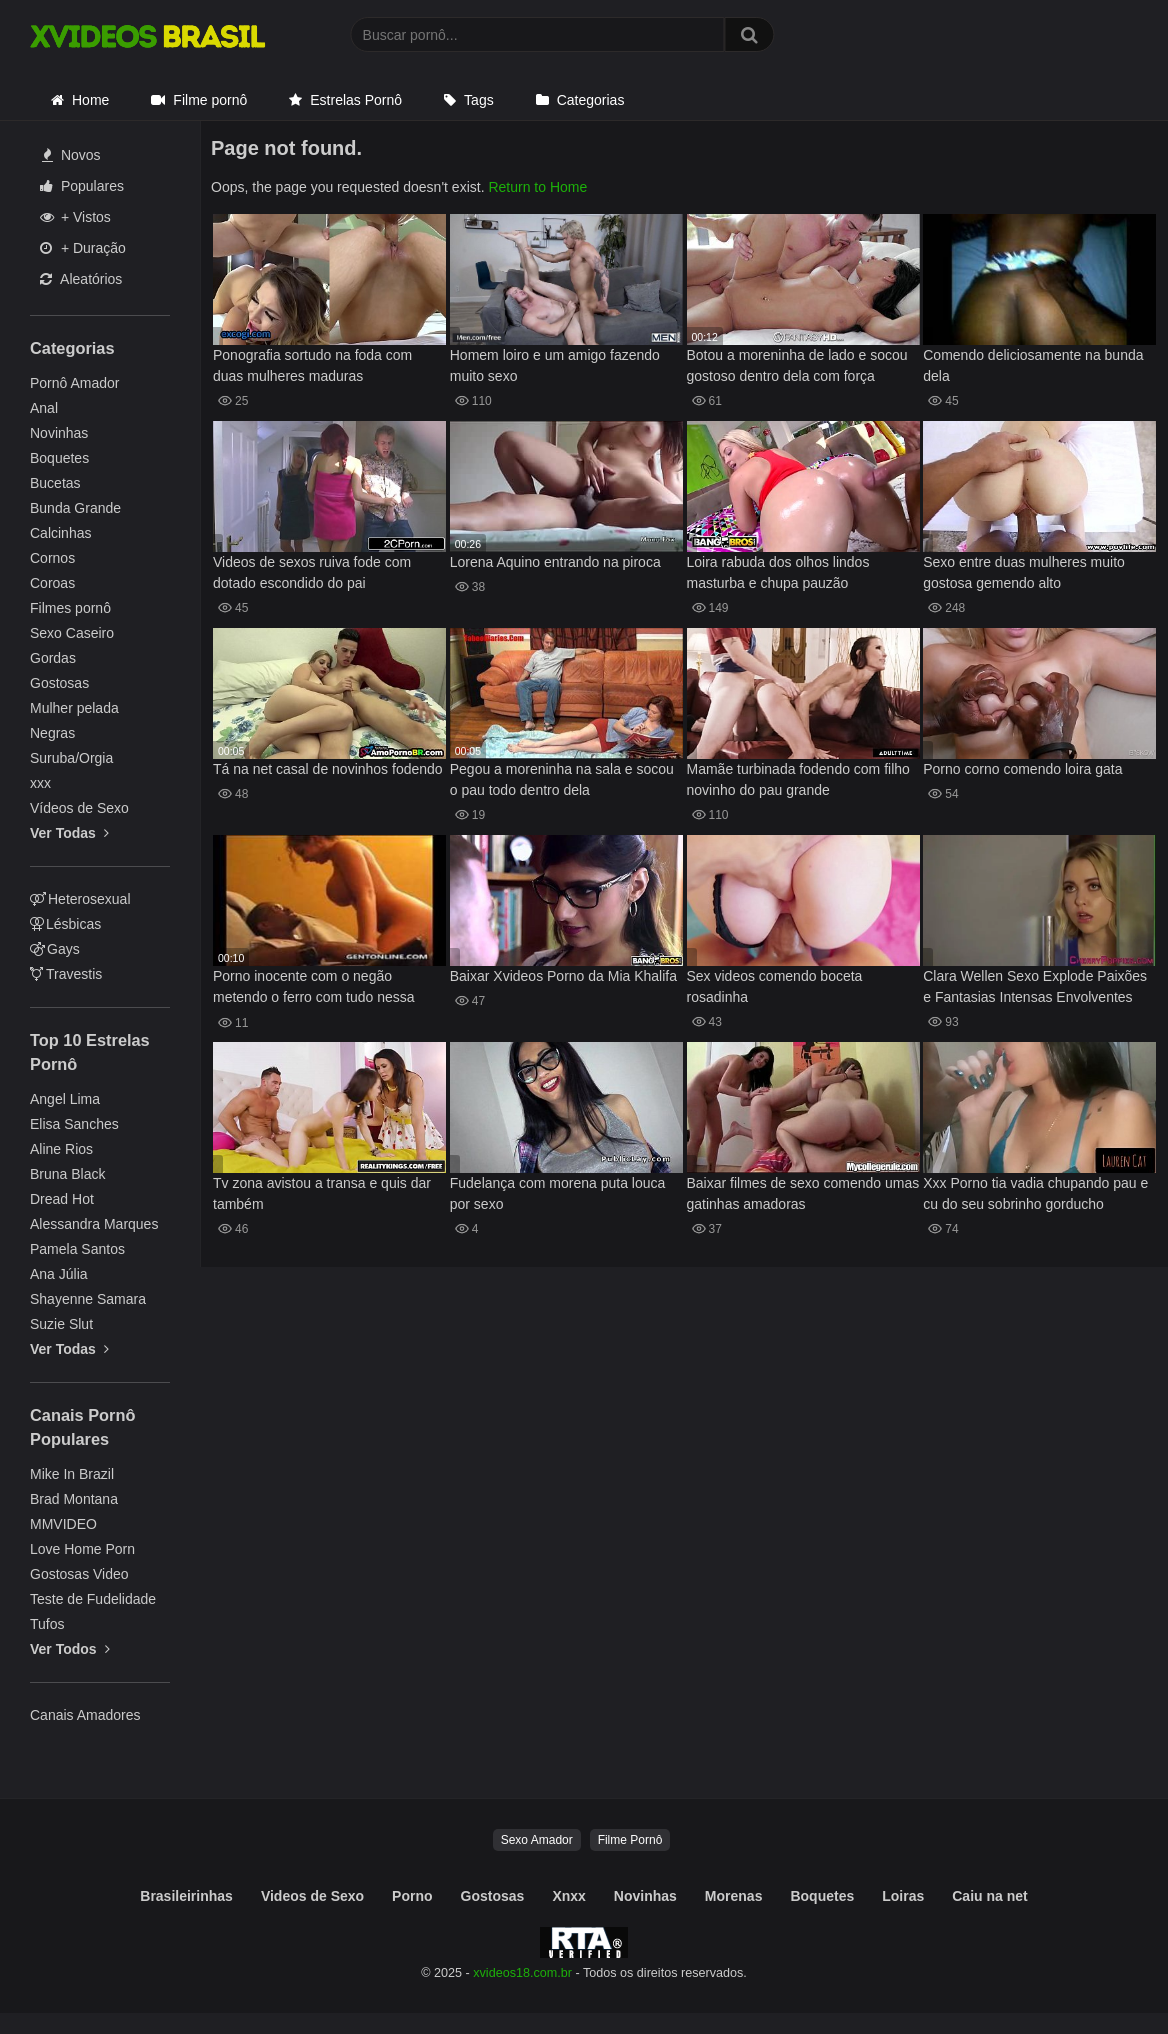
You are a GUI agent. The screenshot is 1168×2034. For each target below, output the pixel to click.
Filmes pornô (70, 608)
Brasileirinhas (186, 1896)
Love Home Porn (82, 1549)
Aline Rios (61, 1149)
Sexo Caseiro (72, 633)
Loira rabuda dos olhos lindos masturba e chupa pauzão (778, 572)
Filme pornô (210, 100)
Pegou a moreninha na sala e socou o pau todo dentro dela (562, 779)
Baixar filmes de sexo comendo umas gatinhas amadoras (803, 1193)
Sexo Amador (537, 1840)
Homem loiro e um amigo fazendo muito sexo (555, 365)
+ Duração (83, 248)
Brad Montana (74, 1499)
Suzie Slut (61, 1324)
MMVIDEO (63, 1524)
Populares (82, 186)
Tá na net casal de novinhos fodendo (328, 769)
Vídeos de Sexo (79, 808)
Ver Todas (69, 833)
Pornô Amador (75, 383)
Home (90, 100)
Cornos (52, 558)
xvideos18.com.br (522, 1973)
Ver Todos (70, 1649)
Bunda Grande (75, 508)
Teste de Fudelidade (93, 1599)
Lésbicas (65, 924)
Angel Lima (65, 1099)
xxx (40, 783)
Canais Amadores (85, 1715)
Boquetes (59, 458)
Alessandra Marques (94, 1224)
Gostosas (59, 683)
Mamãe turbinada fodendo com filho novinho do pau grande (798, 779)
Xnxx (568, 1896)
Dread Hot (62, 1199)
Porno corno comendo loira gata (1022, 769)
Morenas (734, 1896)
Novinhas (59, 433)
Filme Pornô (630, 1840)
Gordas (53, 658)
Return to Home (537, 187)
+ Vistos (75, 217)
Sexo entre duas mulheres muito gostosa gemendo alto (1024, 572)
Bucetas (55, 483)
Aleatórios (81, 279)
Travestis (66, 974)
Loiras (903, 1896)
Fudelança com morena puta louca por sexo (558, 1193)
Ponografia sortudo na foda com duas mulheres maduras (312, 365)
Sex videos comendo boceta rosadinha (775, 986)
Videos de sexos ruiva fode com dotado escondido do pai (312, 572)
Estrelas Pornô (356, 100)
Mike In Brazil (72, 1474)
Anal (44, 408)
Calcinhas (60, 533)
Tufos (47, 1624)
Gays (55, 949)
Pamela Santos (77, 1249)
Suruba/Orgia (71, 758)
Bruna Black (67, 1174)
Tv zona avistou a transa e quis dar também (322, 1193)
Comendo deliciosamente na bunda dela (1033, 365)
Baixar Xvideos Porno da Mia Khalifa (563, 976)
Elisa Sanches (74, 1124)
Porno (412, 1896)
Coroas (52, 583)
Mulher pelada (74, 708)
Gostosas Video (79, 1574)
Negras (52, 733)
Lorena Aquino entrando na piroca (555, 562)
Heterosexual (80, 899)
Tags (479, 100)
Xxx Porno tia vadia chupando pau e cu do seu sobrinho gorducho (1035, 1193)
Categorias (591, 100)
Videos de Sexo (312, 1896)
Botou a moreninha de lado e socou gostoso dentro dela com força (797, 365)
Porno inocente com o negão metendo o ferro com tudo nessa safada (314, 988)
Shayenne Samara (88, 1299)
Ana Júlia (59, 1274)
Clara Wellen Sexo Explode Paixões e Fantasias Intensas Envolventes (1035, 986)
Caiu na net (989, 1896)
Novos (71, 155)
